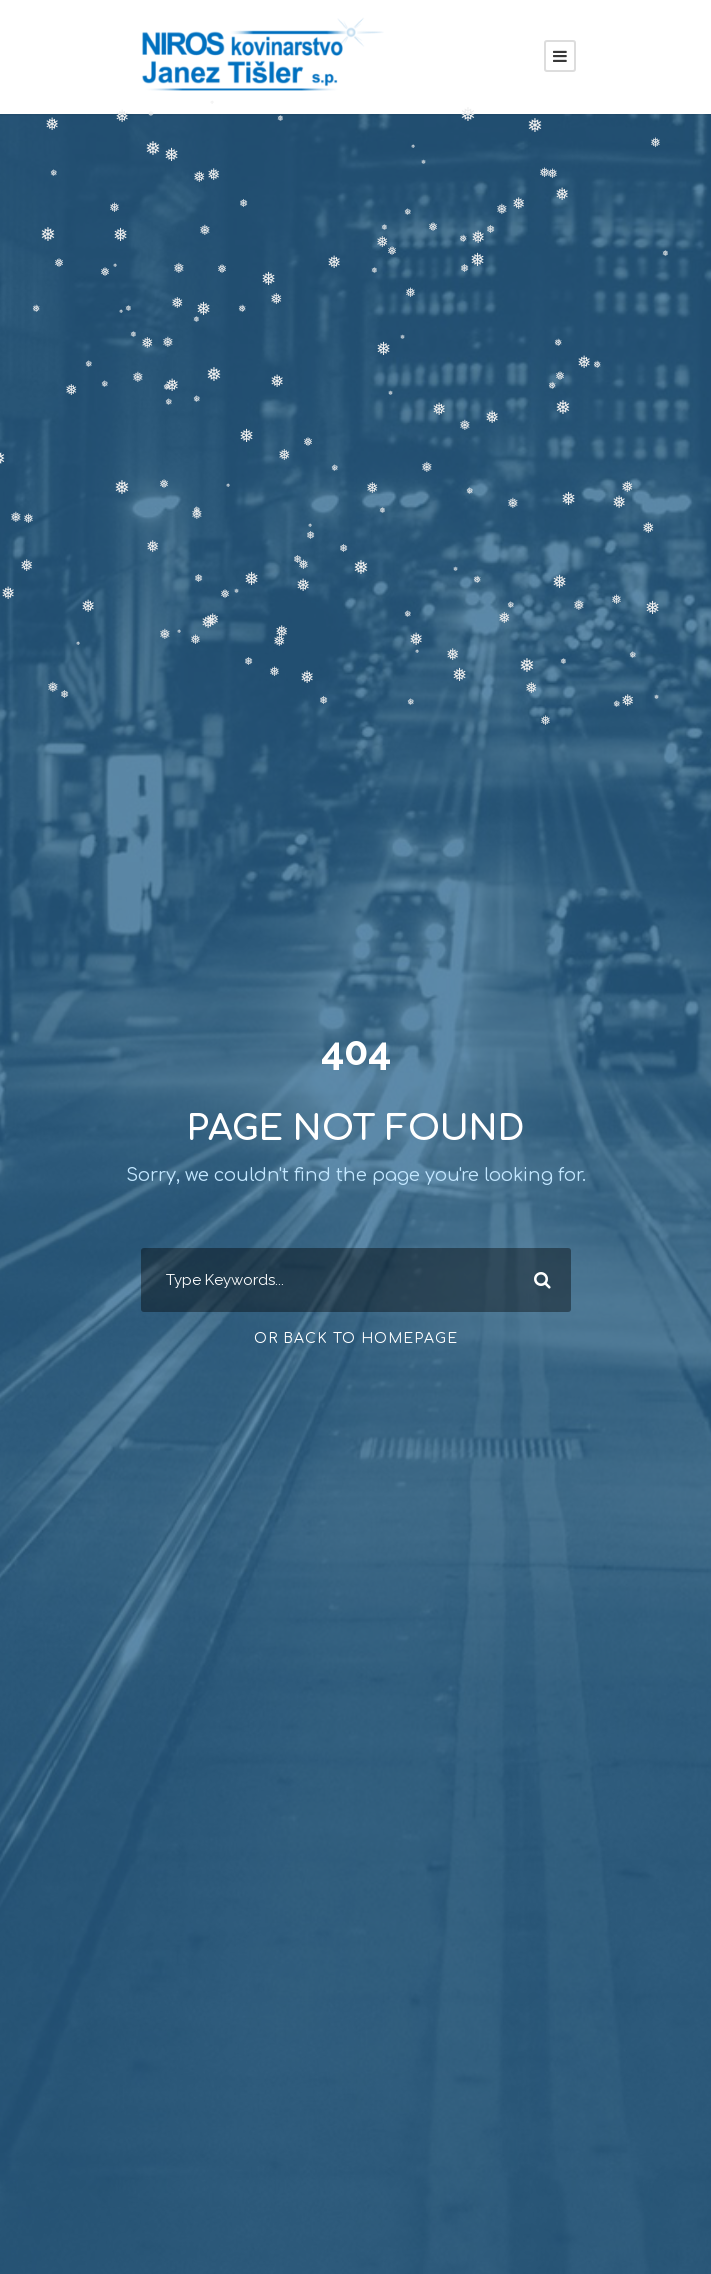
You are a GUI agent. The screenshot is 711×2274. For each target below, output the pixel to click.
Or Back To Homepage (356, 1338)
